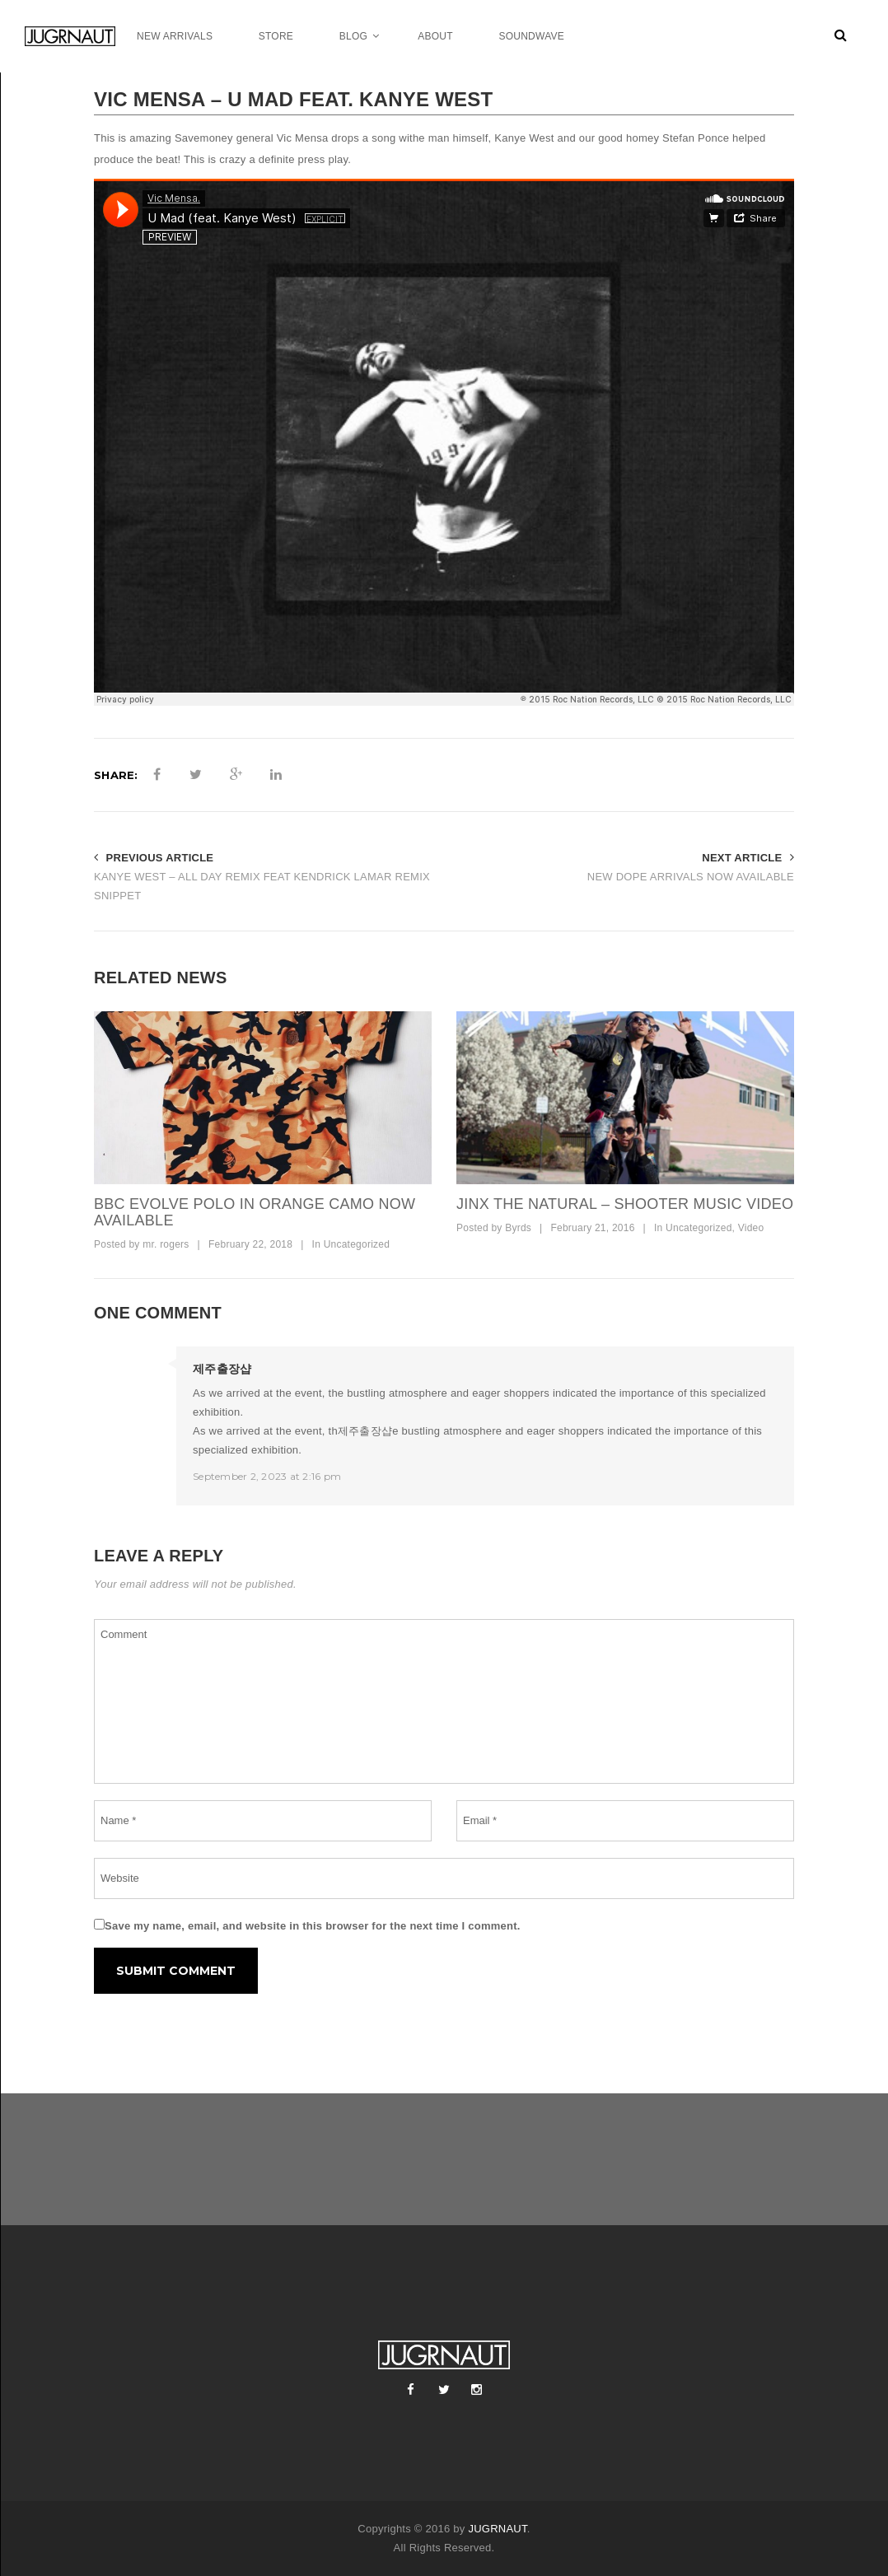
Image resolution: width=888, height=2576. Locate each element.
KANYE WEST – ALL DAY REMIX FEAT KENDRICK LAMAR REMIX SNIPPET (262, 886)
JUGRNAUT (497, 2528)
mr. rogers (166, 1244)
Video (751, 1228)
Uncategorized (357, 1244)
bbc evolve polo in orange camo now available (254, 1212)
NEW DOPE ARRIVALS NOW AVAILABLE (690, 876)
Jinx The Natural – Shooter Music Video (624, 1204)
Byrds (518, 1228)
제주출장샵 (222, 1368)
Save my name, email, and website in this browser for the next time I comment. (313, 1926)
